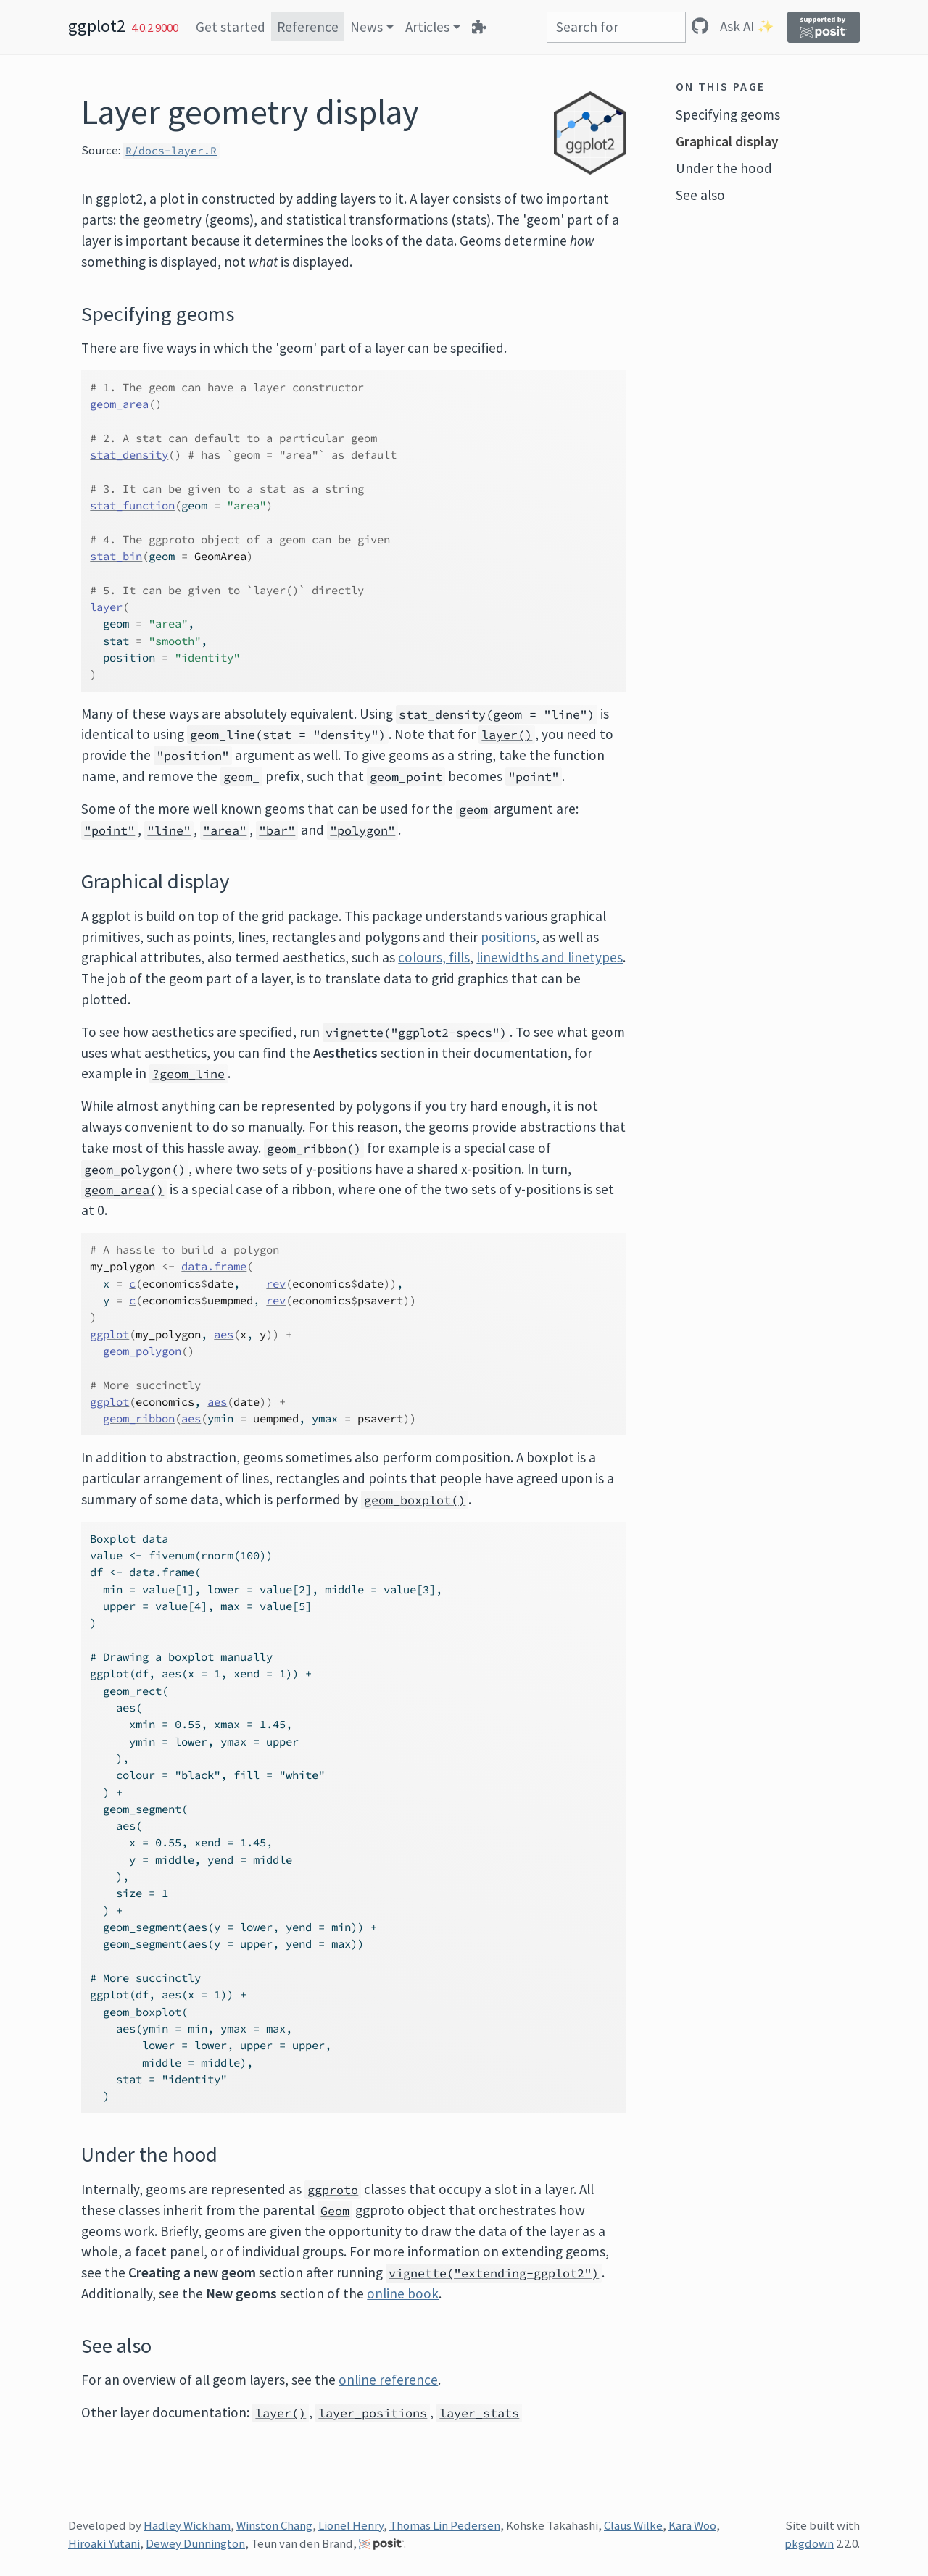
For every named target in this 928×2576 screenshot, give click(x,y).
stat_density (129, 455)
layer (106, 607)
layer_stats (479, 2413)
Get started (230, 27)
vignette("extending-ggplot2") (494, 2273)
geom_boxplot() (414, 1500)
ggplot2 (96, 25)
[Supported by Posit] (823, 27)
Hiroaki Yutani (104, 2543)
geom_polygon (142, 1351)
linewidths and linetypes (549, 957)
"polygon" (362, 830)
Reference (308, 27)
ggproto (332, 2190)
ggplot (109, 1334)
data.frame (213, 1266)
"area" (224, 830)
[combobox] (616, 27)
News (366, 27)
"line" (169, 830)
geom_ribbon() (314, 1148)
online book (403, 2293)
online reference (388, 2379)
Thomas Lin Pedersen (444, 2525)
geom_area (119, 404)
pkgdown (809, 2543)
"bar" (277, 830)
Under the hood (724, 168)
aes (223, 1334)
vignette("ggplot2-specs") (416, 1033)
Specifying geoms (728, 114)
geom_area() (124, 1190)
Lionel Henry (351, 2525)
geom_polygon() (135, 1169)
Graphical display (727, 141)
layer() (506, 735)
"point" (109, 830)
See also (700, 195)
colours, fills (434, 957)
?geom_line (188, 1074)
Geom (334, 2211)
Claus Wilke (633, 2525)
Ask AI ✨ (747, 26)
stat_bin (116, 556)
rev (276, 1284)
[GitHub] (700, 26)
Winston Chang (274, 2525)
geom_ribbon (139, 1418)
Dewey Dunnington (195, 2543)
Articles (427, 27)
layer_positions (372, 2413)
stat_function (132, 505)
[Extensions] (479, 26)
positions (508, 937)
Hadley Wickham (187, 2525)
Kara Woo (692, 2525)
